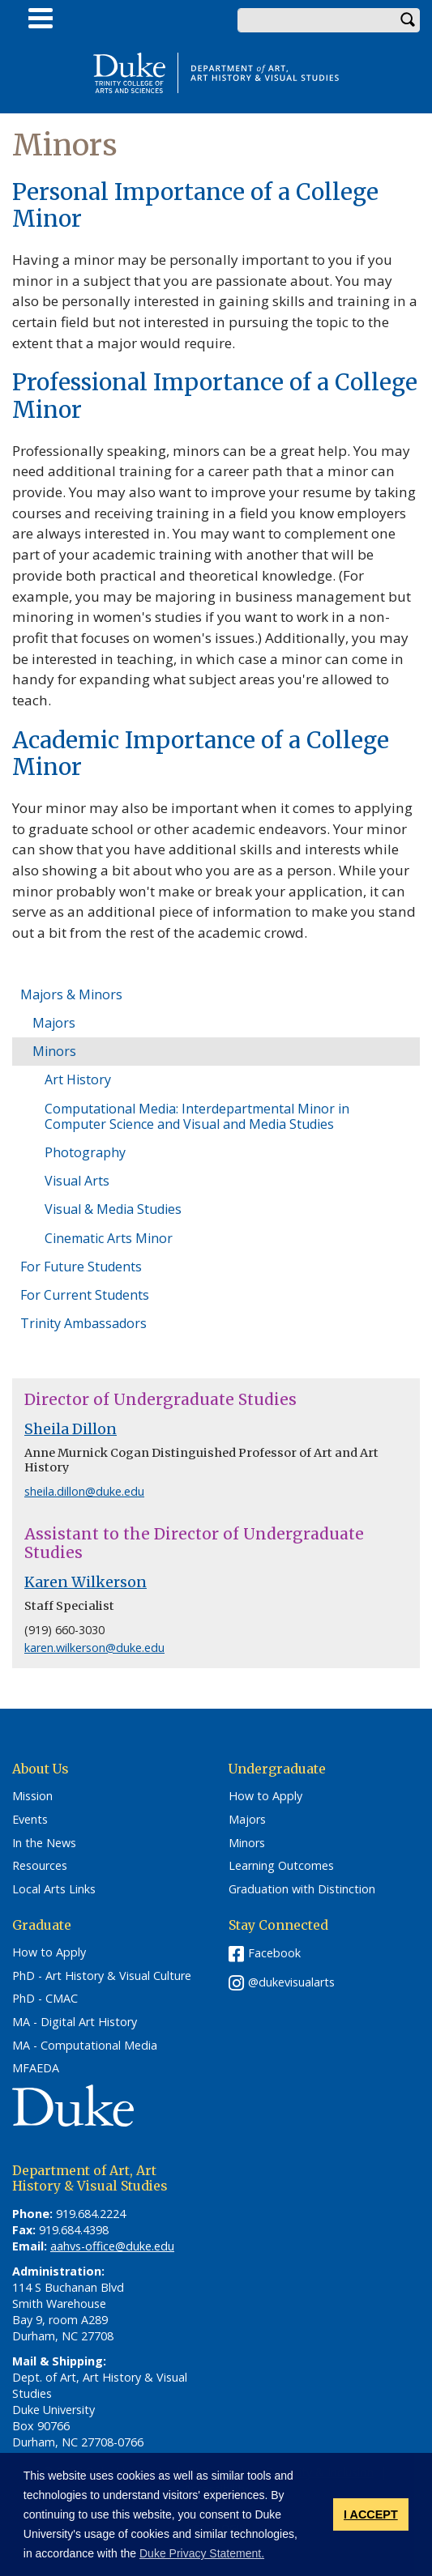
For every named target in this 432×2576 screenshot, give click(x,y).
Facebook (274, 1953)
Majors (53, 1023)
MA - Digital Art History (74, 2022)
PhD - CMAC (45, 1998)
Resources (39, 1866)
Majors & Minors (71, 994)
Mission (32, 1796)
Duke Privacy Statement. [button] (201, 2553)
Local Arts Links (54, 1889)
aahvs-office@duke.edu (112, 2246)
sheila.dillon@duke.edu (84, 1491)
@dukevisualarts (291, 1982)
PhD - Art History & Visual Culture (101, 1976)
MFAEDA (35, 2068)
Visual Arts (77, 1181)
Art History (78, 1079)
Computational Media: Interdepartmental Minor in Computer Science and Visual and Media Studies (197, 1116)
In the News (44, 1843)
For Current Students (84, 1295)
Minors (54, 1051)
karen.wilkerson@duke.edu (94, 1647)
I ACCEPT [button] (371, 2514)
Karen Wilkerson (85, 1582)
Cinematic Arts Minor (109, 1238)
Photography (85, 1152)
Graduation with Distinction (302, 1889)
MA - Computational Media (84, 2045)
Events (30, 1819)
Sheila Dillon (70, 1429)
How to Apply (265, 1796)
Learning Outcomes (281, 1866)
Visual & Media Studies (113, 1209)
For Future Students (81, 1266)
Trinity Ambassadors (83, 1323)
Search (408, 20)
